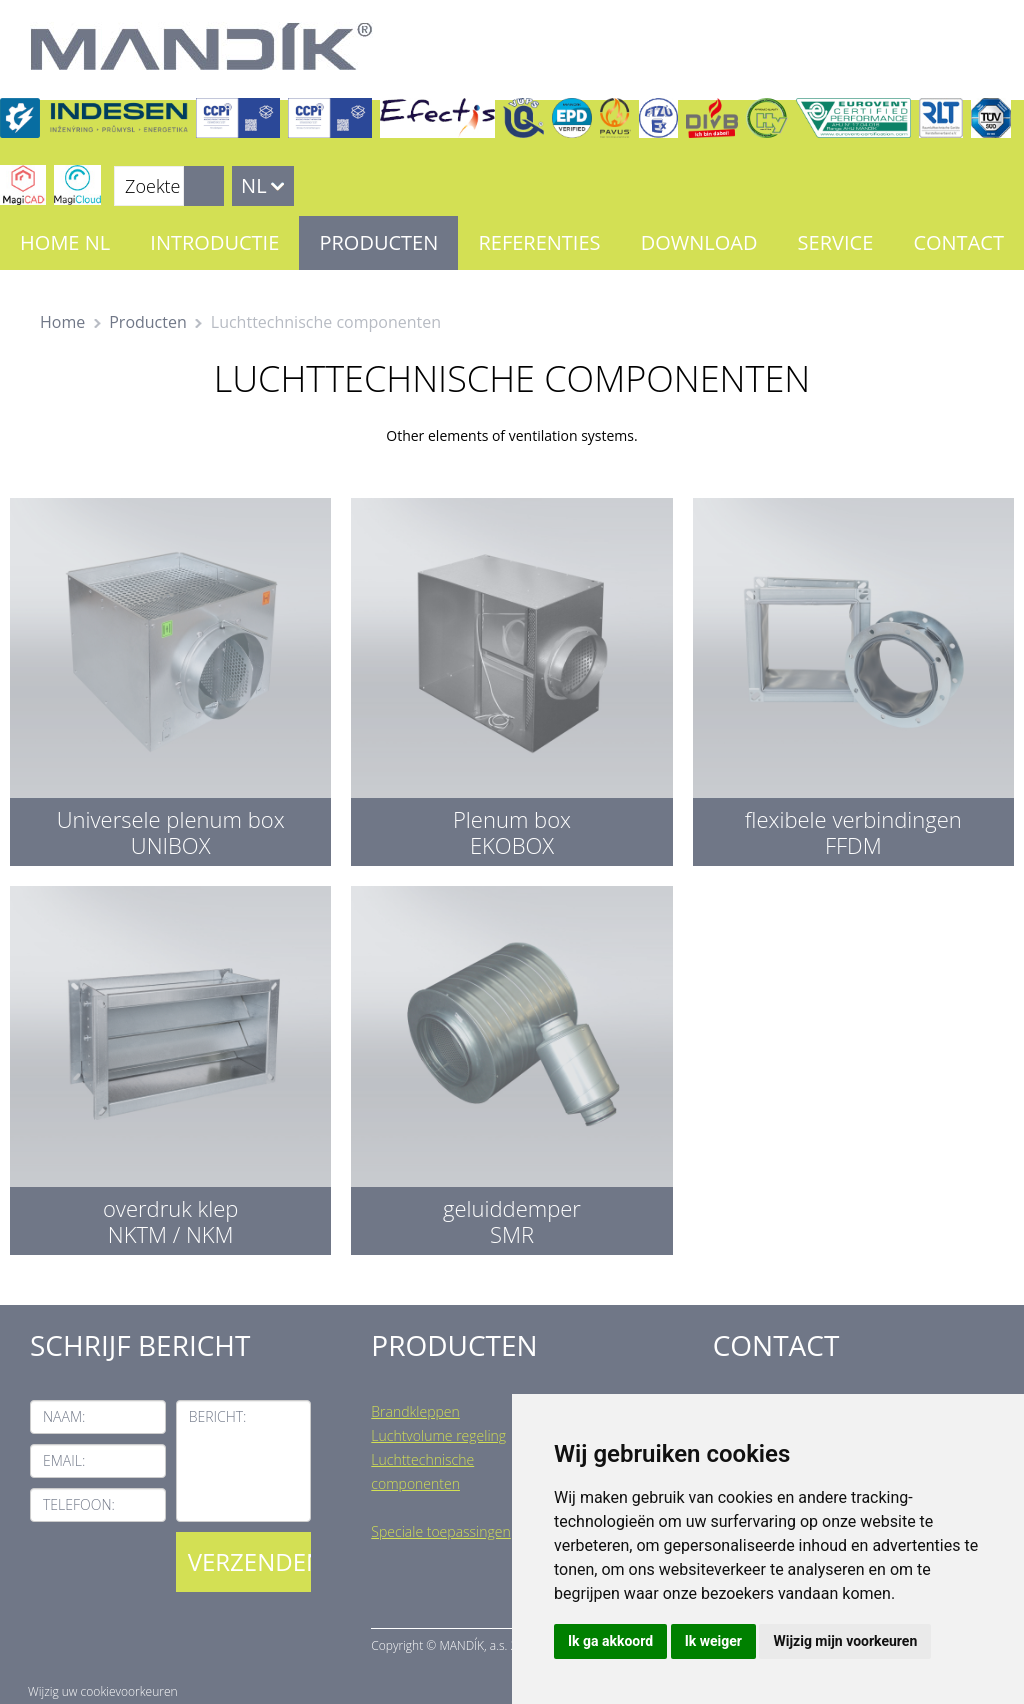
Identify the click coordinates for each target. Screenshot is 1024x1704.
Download (699, 242)
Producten (378, 242)
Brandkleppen (415, 1411)
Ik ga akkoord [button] (610, 1641)
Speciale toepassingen (440, 1531)
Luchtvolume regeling (438, 1435)
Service (836, 242)
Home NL (65, 242)
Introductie (214, 242)
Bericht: (218, 1416)
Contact (958, 242)
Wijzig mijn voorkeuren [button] (845, 1641)
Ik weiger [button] (713, 1641)
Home (62, 322)
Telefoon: (79, 1504)
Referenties (539, 242)
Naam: (64, 1416)
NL (254, 185)
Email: (64, 1460)
